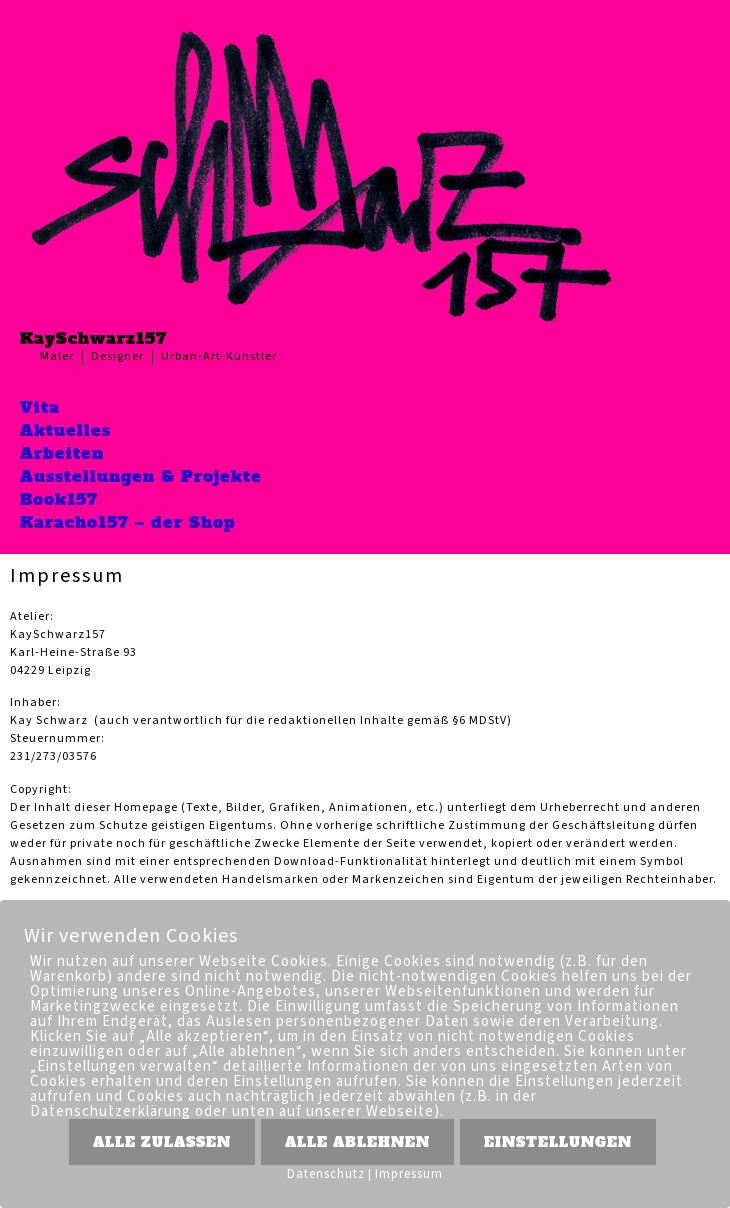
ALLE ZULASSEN (162, 1142)
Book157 (59, 499)
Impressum (409, 1174)
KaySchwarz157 (93, 338)
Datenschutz (326, 1174)
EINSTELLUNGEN (558, 1142)
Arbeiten (62, 453)
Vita (40, 407)
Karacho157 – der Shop (128, 522)
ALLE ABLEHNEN (357, 1142)
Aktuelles (65, 430)
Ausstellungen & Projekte (141, 476)
